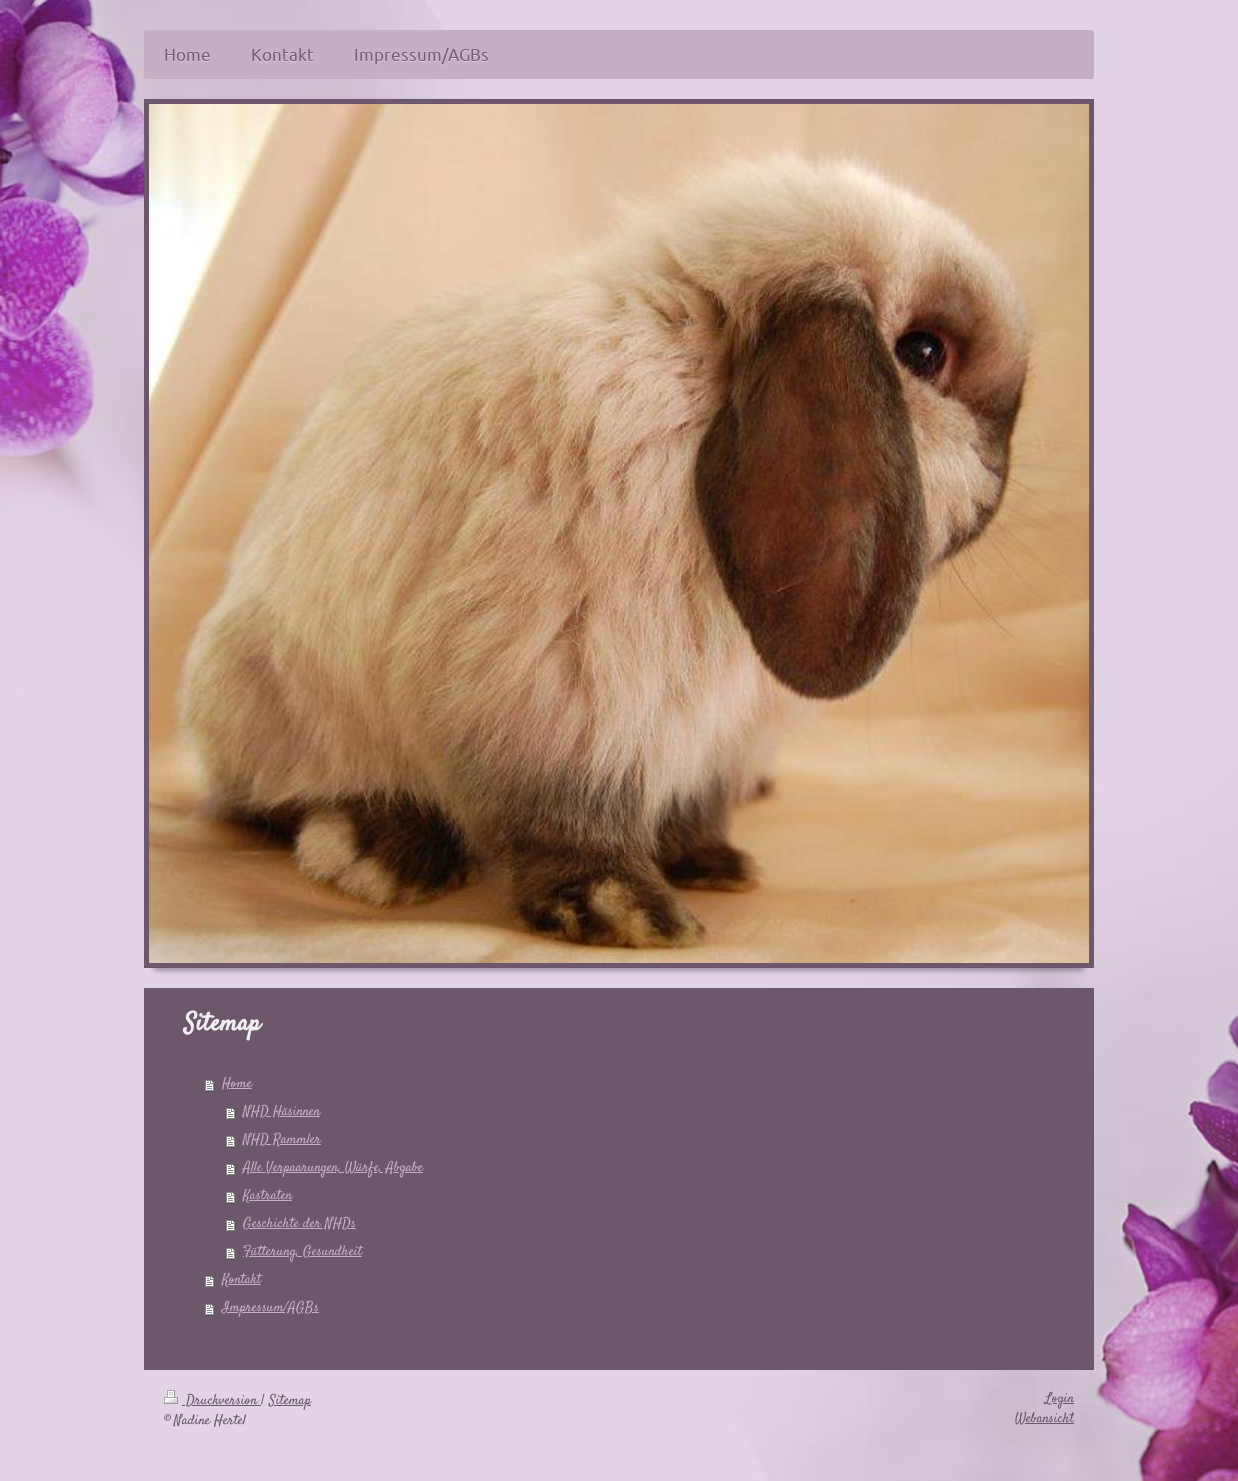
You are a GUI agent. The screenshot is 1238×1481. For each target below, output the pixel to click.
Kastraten (267, 1196)
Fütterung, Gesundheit (302, 1252)
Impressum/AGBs (270, 1308)
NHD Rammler (282, 1140)
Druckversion (212, 1401)
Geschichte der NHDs (299, 1224)
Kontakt (241, 1280)
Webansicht (1044, 1419)
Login (1059, 1399)
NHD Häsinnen (281, 1112)
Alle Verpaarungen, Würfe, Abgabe (333, 1168)
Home (237, 1084)
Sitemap (290, 1401)
